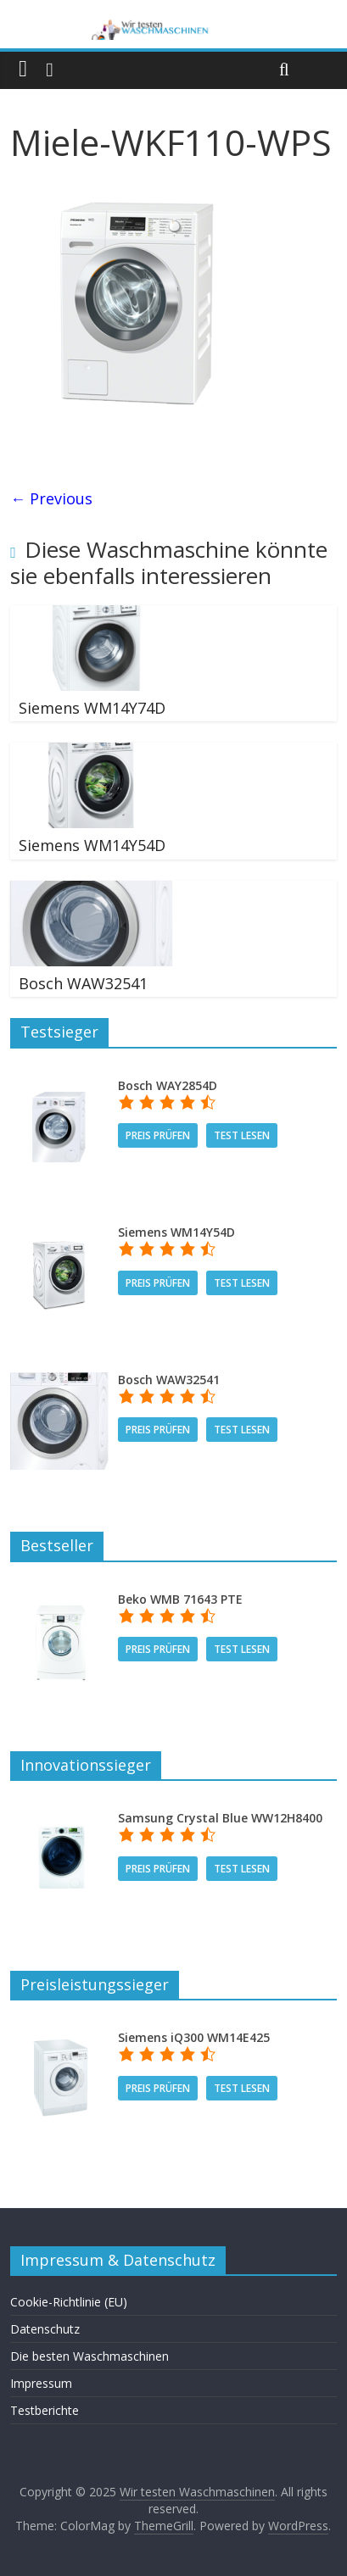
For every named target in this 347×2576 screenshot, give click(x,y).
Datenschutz (45, 2329)
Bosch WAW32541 (83, 983)
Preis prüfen (158, 1135)
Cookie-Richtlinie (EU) (68, 2302)
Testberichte (44, 2410)
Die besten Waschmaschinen (89, 2356)
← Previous (51, 498)
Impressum (41, 2383)
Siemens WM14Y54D (92, 845)
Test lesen (242, 1135)
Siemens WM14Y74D (92, 708)
